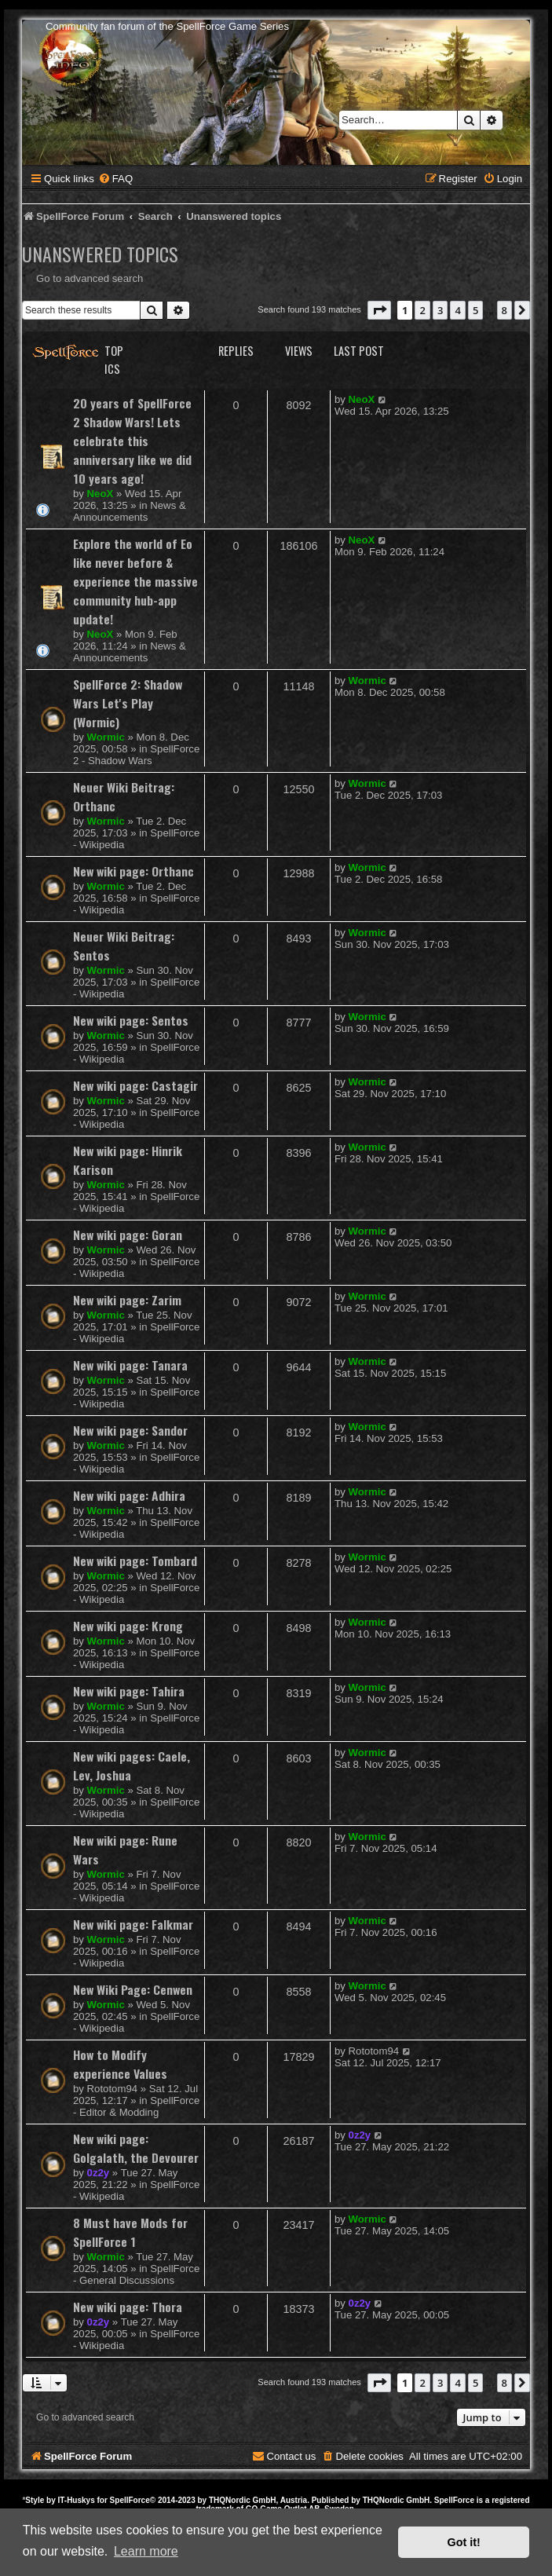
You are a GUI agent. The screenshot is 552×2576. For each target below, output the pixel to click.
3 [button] (440, 310)
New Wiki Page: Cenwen (132, 1989)
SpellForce (130, 2500)
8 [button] (504, 310)
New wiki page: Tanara (130, 1365)
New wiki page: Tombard (135, 1560)
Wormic (106, 737)
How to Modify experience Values (120, 2064)
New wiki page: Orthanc (133, 871)
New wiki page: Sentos (130, 1020)
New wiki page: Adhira (129, 1495)
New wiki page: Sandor (130, 1430)
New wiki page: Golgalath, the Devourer (136, 2148)
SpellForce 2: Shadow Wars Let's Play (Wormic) (127, 703)
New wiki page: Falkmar (133, 1924)
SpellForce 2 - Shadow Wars (136, 755)
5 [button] (475, 310)
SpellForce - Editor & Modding (136, 2106)
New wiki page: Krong (128, 1625)
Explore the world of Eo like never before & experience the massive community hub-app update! (135, 581)
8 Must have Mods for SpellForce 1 (130, 2232)
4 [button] (457, 310)
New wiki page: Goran (127, 1234)
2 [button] (422, 310)
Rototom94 (112, 2089)
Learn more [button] (146, 2551)
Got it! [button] (464, 2542)
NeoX (100, 493)
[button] (379, 310)
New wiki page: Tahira (129, 1690)
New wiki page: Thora (127, 2306)
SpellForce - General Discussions (136, 2274)
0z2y (98, 2173)
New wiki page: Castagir (135, 1085)
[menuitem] (115, 178)
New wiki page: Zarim (127, 1299)
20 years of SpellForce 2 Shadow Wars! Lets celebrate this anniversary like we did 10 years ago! (132, 440)
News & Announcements (129, 511)
